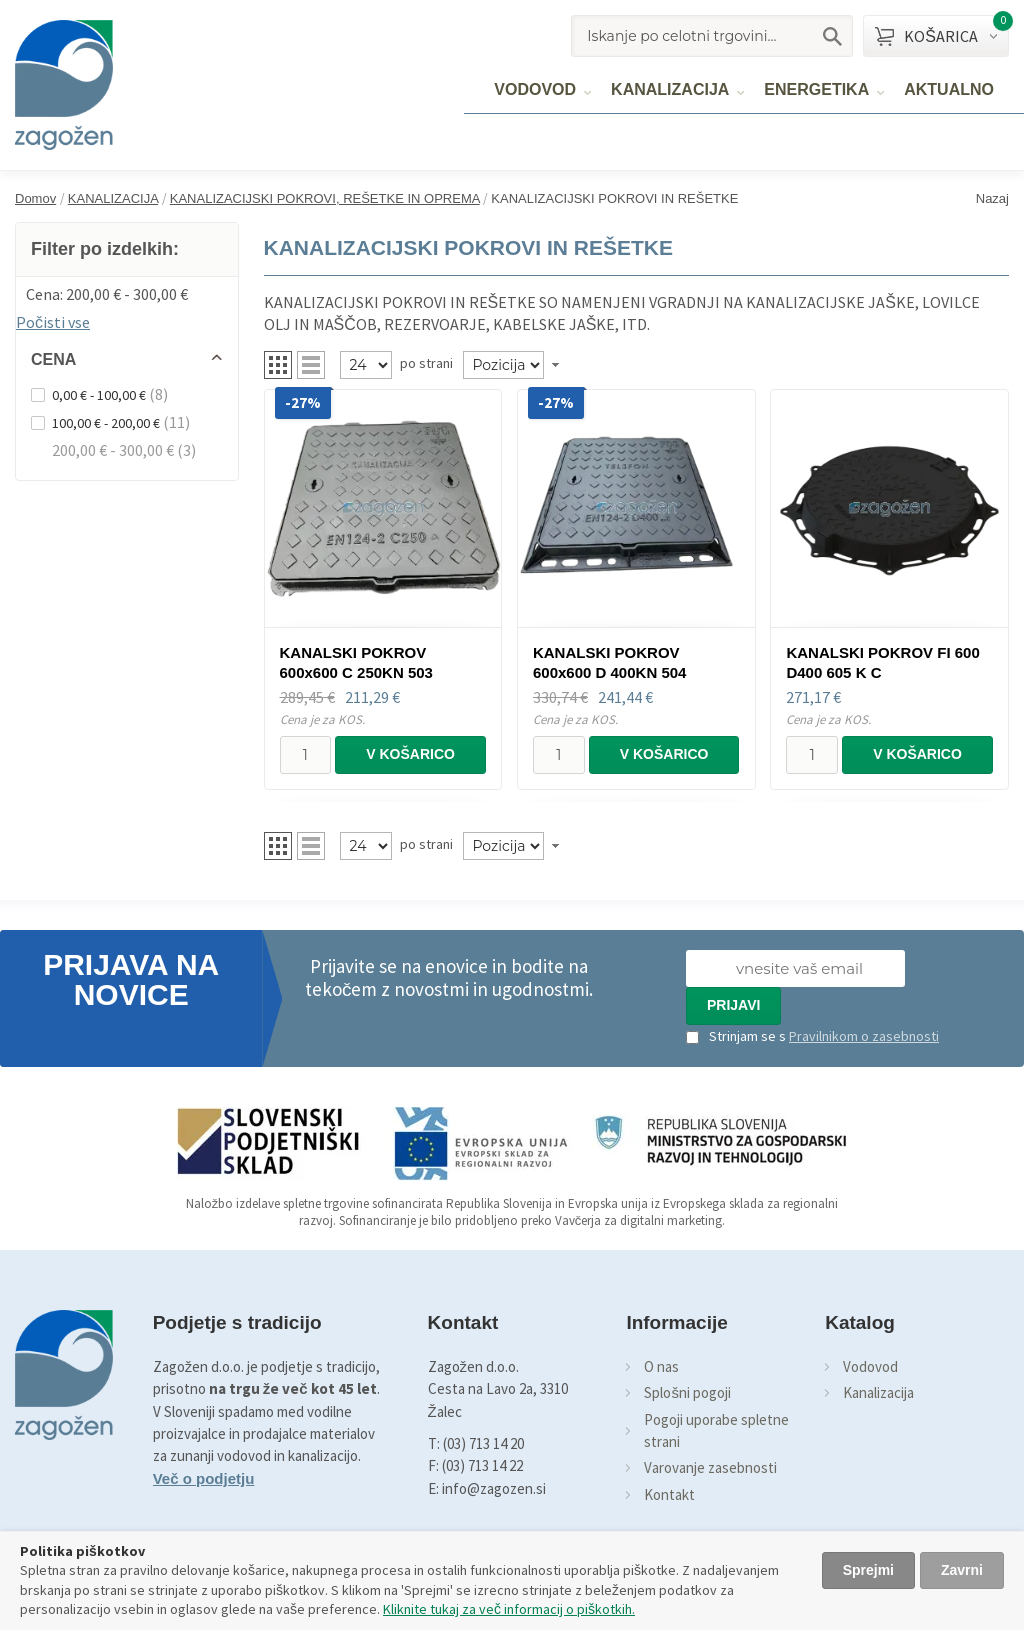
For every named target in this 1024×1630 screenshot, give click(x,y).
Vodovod (870, 1366)
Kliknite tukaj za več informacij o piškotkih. (509, 1609)
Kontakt (669, 1494)
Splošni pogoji (687, 1392)
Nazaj (992, 198)
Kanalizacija (878, 1392)
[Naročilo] (503, 365)
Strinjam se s (736, 1036)
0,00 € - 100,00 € (99, 395)
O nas (661, 1366)
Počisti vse (53, 322)
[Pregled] (366, 365)
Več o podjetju (204, 1478)
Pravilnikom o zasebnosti (864, 1036)
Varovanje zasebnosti (710, 1467)
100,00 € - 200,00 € (106, 423)
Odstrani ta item (228, 291)
